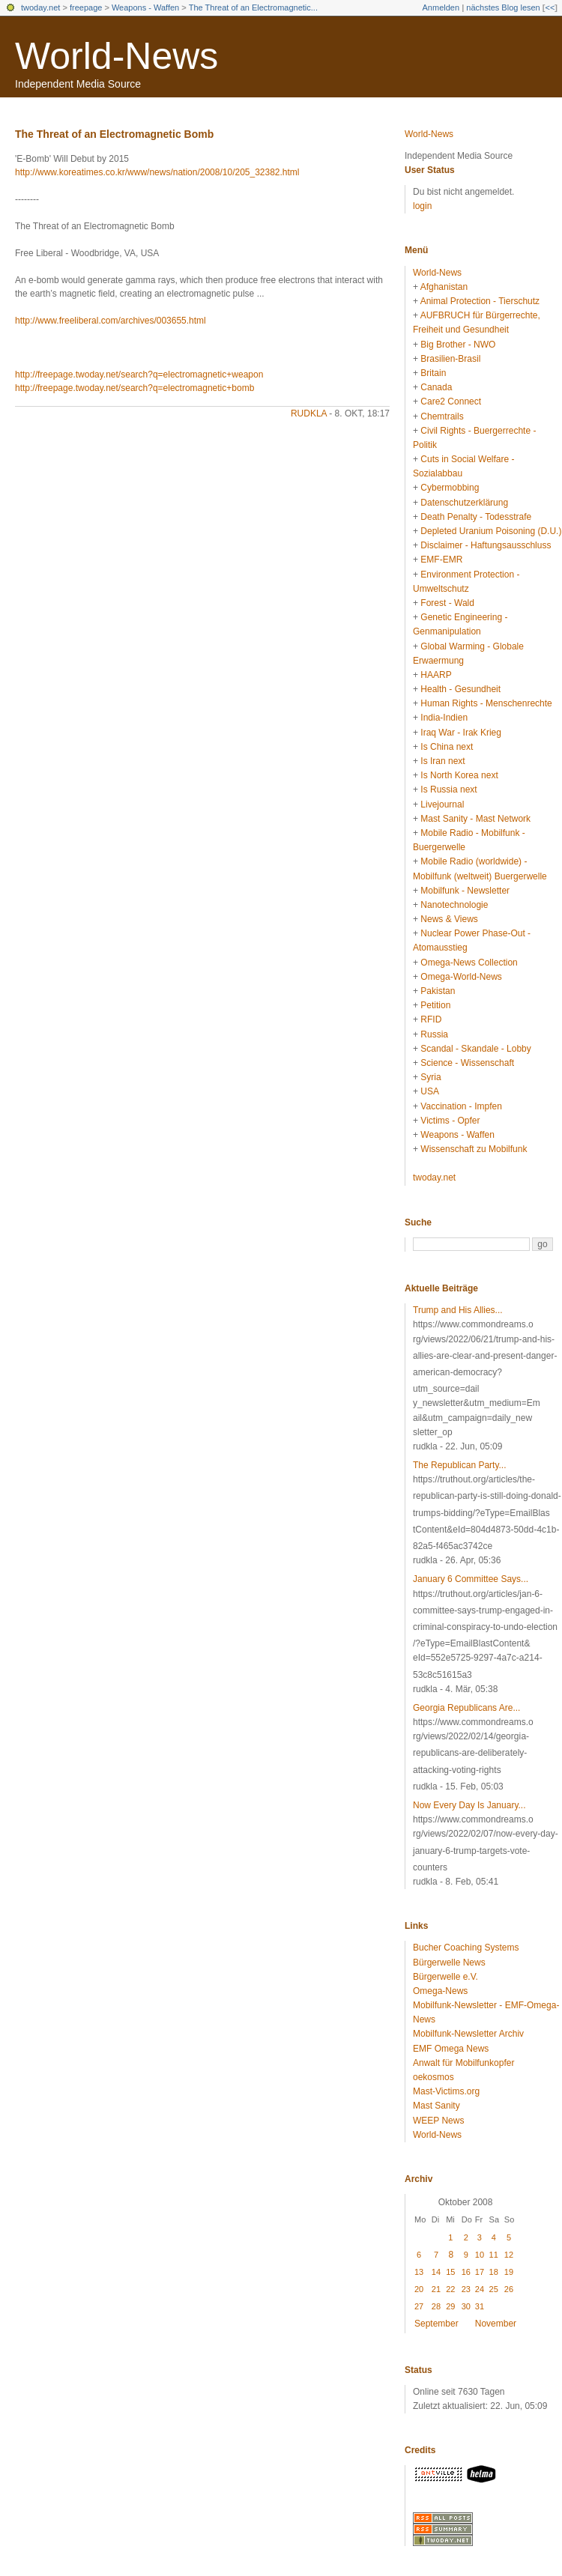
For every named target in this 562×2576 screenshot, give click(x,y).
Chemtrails (441, 416)
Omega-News (440, 1991)
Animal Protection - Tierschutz (480, 301)
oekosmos (433, 2077)
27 (418, 2306)
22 (450, 2289)
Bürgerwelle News (449, 1962)
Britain (433, 373)
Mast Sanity (436, 2105)
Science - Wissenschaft (467, 1063)
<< (550, 7)
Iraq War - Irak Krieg (460, 732)
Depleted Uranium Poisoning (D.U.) (490, 531)
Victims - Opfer (450, 1120)
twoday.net (40, 7)
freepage (86, 7)
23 (466, 2289)
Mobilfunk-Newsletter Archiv (468, 2033)
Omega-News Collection (468, 962)
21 (436, 2289)
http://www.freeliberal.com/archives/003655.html (110, 320)
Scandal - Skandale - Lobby (475, 1048)
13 (418, 2271)
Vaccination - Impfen (461, 1106)
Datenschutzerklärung (464, 502)
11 (493, 2254)
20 (418, 2289)
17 (479, 2271)
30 (466, 2306)
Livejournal (442, 804)
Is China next (446, 747)
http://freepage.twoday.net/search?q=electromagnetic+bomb (134, 388)
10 (479, 2254)
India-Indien (444, 717)
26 (508, 2289)
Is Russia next (448, 789)
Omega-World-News (460, 977)
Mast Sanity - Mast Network (475, 818)
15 (450, 2271)
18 (493, 2271)
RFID (430, 1019)
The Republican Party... (460, 1465)
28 (436, 2306)
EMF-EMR (441, 559)
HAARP (435, 675)
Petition (435, 1005)
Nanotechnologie (454, 905)
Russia (434, 1034)
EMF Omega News (451, 2048)
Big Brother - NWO (457, 344)
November (495, 2323)
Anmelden (441, 7)
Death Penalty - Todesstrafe (475, 517)
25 (493, 2289)
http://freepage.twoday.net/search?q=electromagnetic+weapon (139, 374)
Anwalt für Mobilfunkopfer (463, 2063)
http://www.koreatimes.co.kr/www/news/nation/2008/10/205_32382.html (157, 172)
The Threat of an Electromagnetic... (253, 7)
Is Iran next (442, 761)
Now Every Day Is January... (469, 1805)
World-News (116, 56)
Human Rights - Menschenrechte (486, 703)
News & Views (448, 919)
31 (479, 2306)
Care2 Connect (450, 401)
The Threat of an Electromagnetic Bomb (114, 134)
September (436, 2323)
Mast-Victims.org (446, 2091)
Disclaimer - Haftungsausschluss (485, 545)
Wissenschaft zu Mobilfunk (473, 1149)
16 (466, 2271)
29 (450, 2306)
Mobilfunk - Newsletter (465, 890)
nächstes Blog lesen (503, 7)
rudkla (309, 413)
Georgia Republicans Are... (466, 1708)
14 (436, 2271)
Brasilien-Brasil (450, 359)
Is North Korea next (459, 775)
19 (508, 2271)
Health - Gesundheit (460, 689)
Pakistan (437, 991)
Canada (436, 387)
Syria (430, 1077)
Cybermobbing (449, 487)
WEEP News (438, 2120)
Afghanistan (444, 287)
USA (429, 1091)
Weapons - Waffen (145, 7)
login (422, 206)
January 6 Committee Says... (470, 1579)
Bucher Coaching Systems (466, 1947)
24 (479, 2289)
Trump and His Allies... (458, 1310)
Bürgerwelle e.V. (445, 1977)
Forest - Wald (447, 603)
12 (508, 2254)
